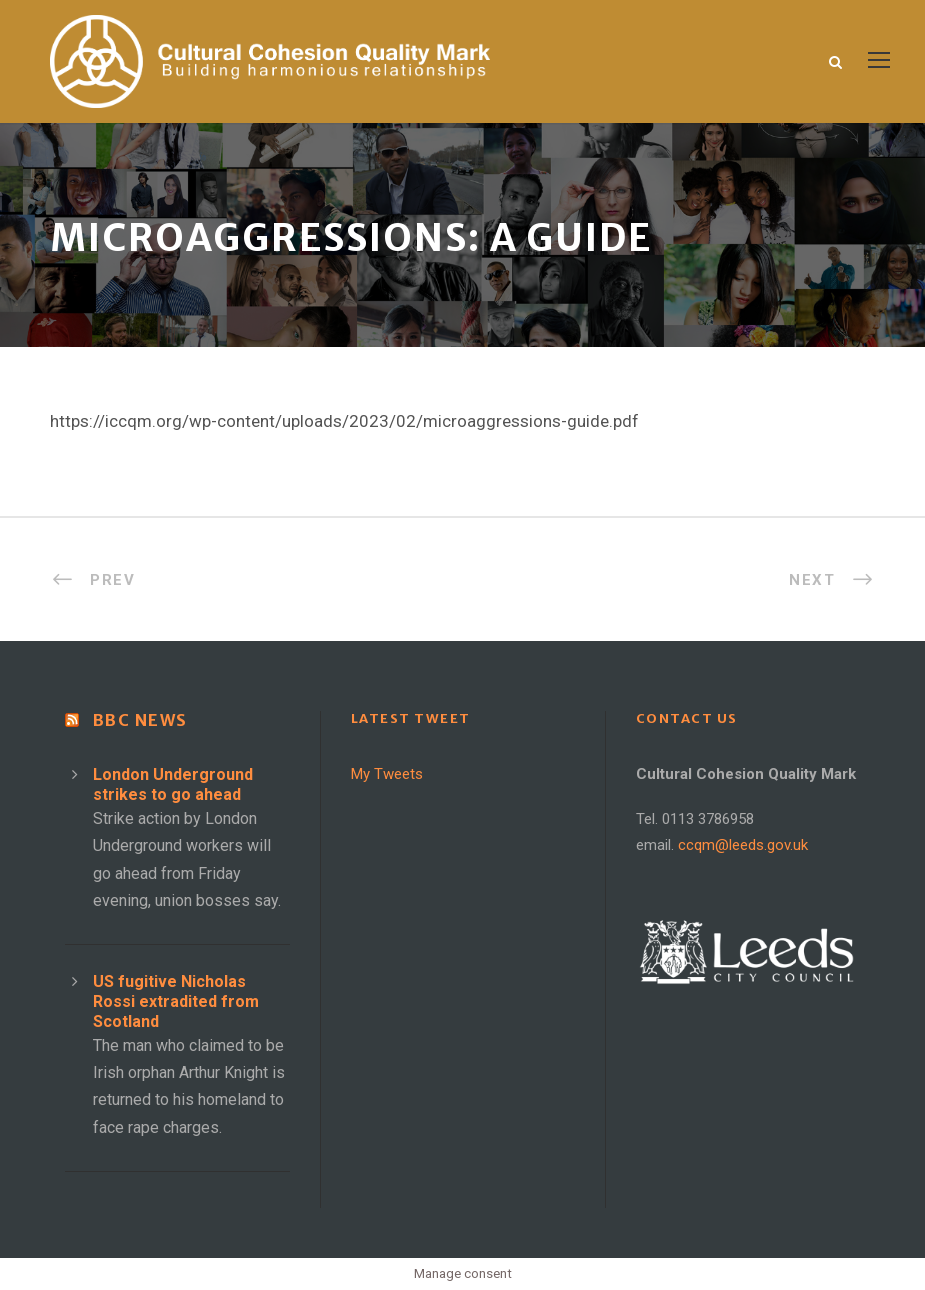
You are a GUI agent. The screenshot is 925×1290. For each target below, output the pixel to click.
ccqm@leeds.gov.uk (743, 845)
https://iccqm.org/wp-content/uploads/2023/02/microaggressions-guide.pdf (344, 421)
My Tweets (387, 774)
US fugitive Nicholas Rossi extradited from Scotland (176, 1001)
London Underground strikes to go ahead (173, 784)
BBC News (140, 720)
